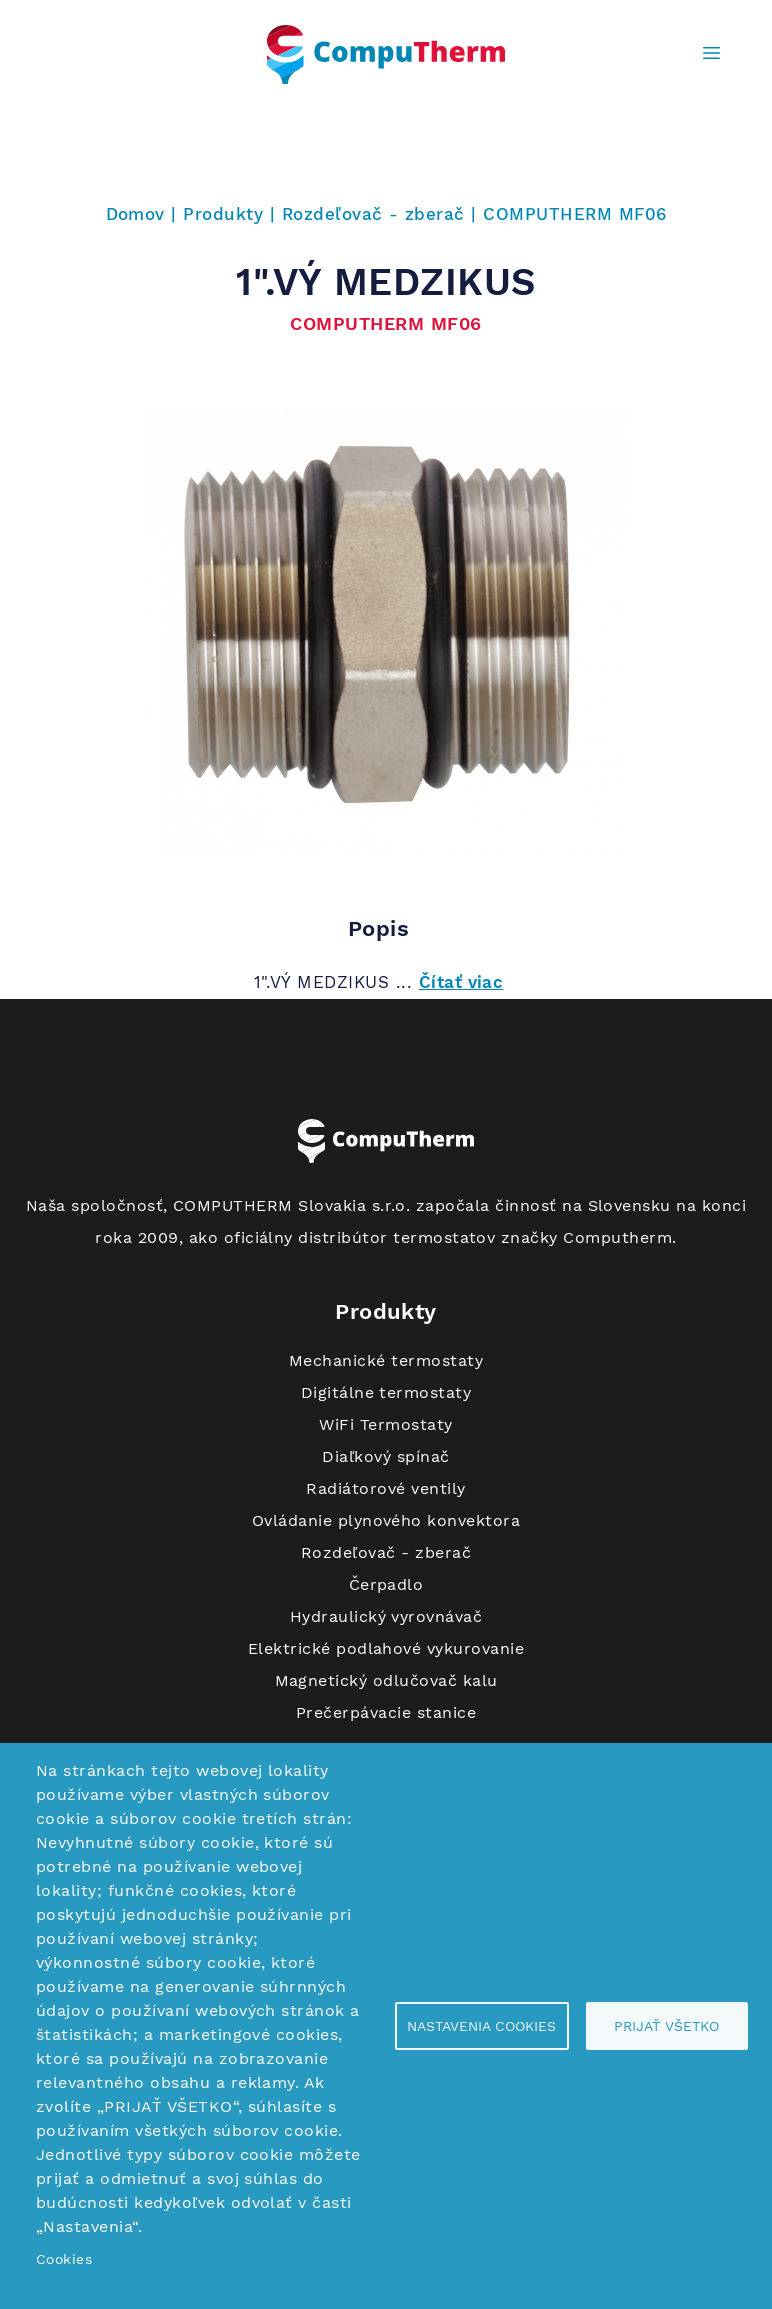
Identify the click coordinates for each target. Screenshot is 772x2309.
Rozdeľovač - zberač (373, 214)
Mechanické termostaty (386, 1360)
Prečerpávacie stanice (386, 1712)
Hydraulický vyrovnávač (386, 1616)
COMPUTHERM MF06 (574, 214)
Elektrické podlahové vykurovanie (386, 1648)
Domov (135, 214)
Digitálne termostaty (386, 1392)
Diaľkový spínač (385, 1456)
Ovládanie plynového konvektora (386, 1520)
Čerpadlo (386, 1584)
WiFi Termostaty (385, 1424)
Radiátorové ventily (385, 1488)
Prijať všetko (666, 2026)
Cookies (64, 2259)
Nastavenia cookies (481, 2026)
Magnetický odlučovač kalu (386, 1680)
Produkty (223, 214)
